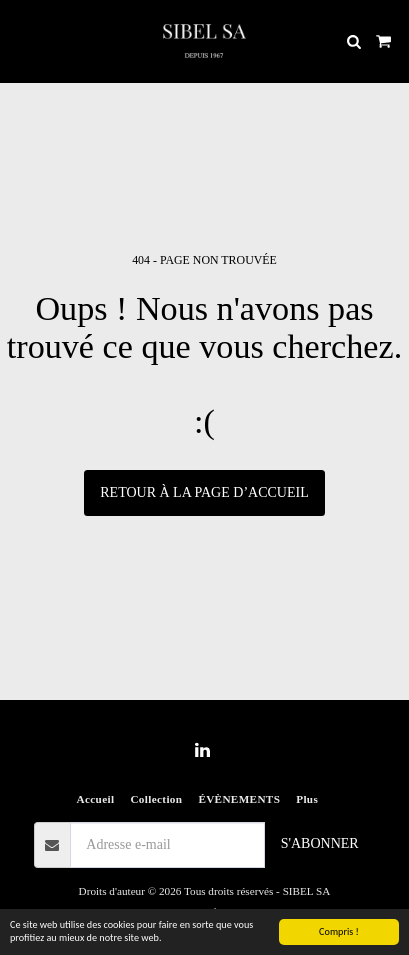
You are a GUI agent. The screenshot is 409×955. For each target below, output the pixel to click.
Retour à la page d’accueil (204, 492)
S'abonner (320, 843)
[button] (22, 41)
